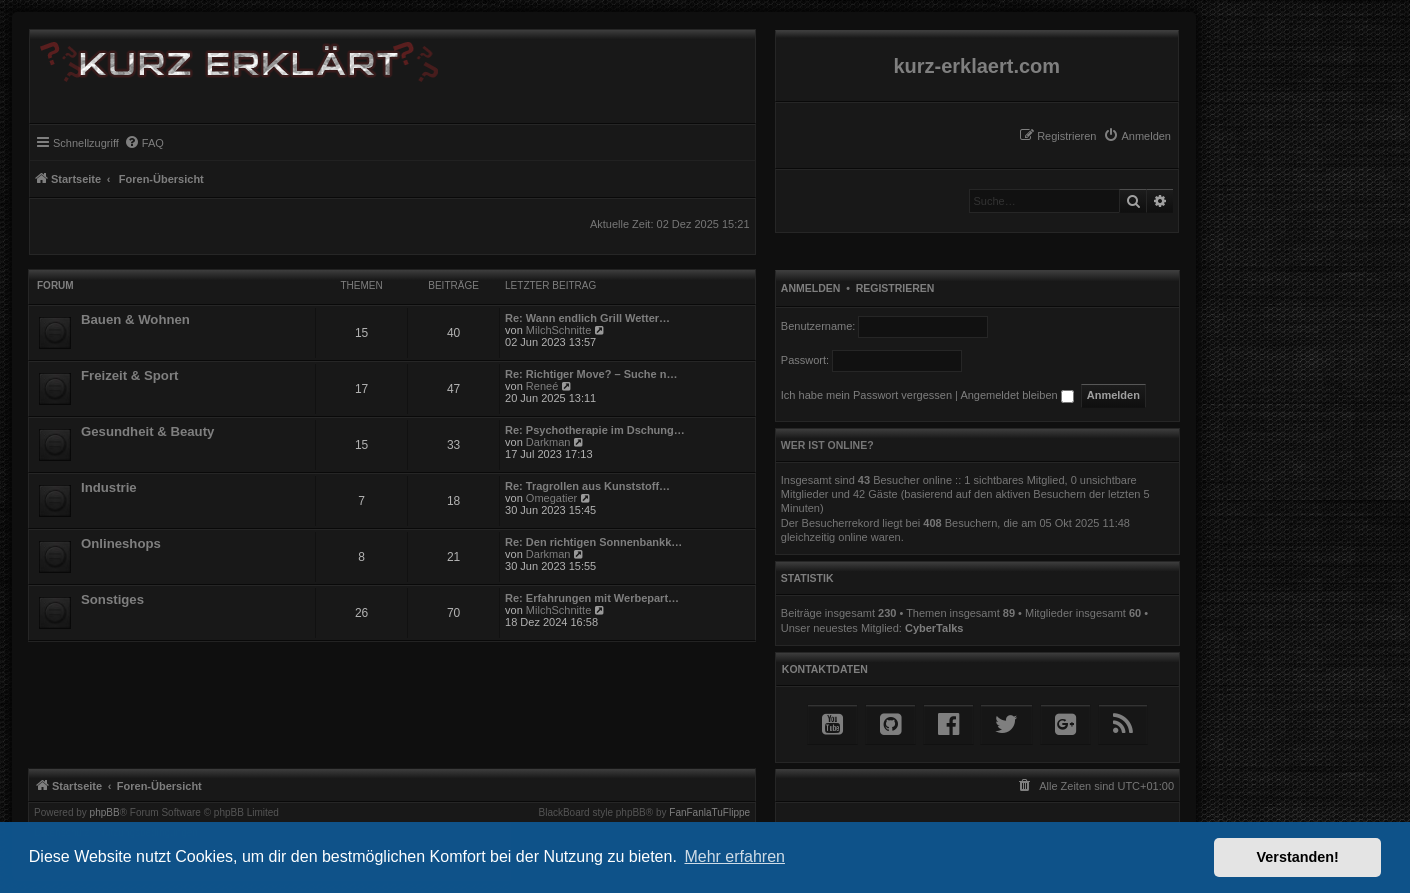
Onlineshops (121, 543)
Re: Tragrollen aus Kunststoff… (587, 486)
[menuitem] (1137, 136)
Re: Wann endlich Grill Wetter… (587, 318)
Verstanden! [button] (1298, 857)
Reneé (542, 386)
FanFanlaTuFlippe (709, 813)
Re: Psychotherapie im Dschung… (595, 430)
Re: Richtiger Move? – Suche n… (591, 374)
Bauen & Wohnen (135, 319)
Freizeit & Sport (129, 375)
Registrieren (895, 288)
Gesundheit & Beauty (147, 431)
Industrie (109, 487)
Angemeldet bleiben (1016, 395)
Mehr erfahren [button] (734, 856)
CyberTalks (934, 628)
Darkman (548, 442)
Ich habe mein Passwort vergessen (866, 395)
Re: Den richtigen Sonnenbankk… (593, 542)
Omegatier (551, 498)
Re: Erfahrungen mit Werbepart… (592, 598)
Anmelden (811, 288)
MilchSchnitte (558, 330)
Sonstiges (112, 599)
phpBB (105, 813)
